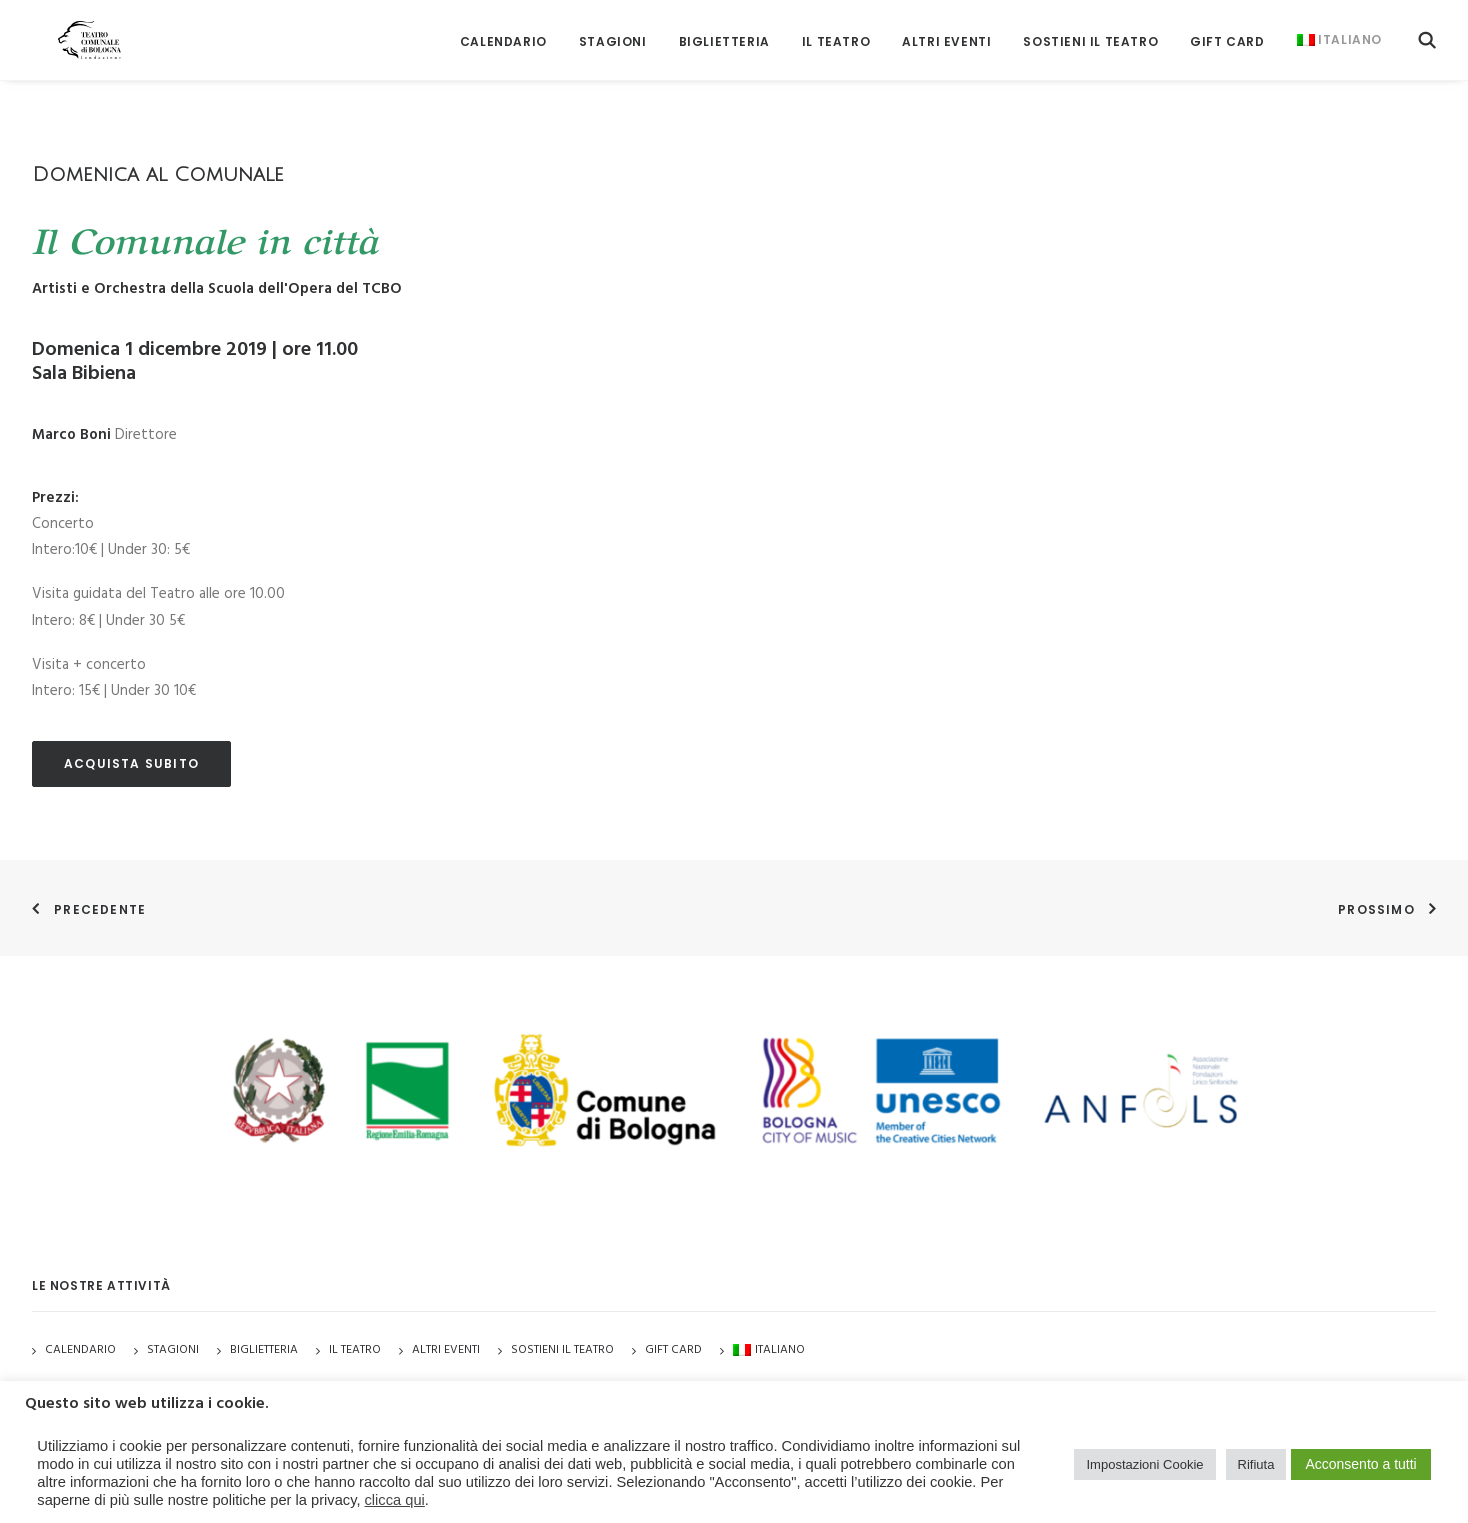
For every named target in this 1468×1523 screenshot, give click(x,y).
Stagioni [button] (613, 29)
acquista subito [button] (131, 763)
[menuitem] (503, 29)
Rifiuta (1256, 1464)
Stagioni (173, 1350)
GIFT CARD (1227, 29)
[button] (1427, 27)
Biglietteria (724, 29)
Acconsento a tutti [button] (1360, 1464)
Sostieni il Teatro (1090, 29)
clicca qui (395, 1500)
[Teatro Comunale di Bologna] (69, 27)
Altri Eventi (946, 29)
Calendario (503, 29)
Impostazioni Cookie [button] (1144, 1464)
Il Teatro (836, 29)
